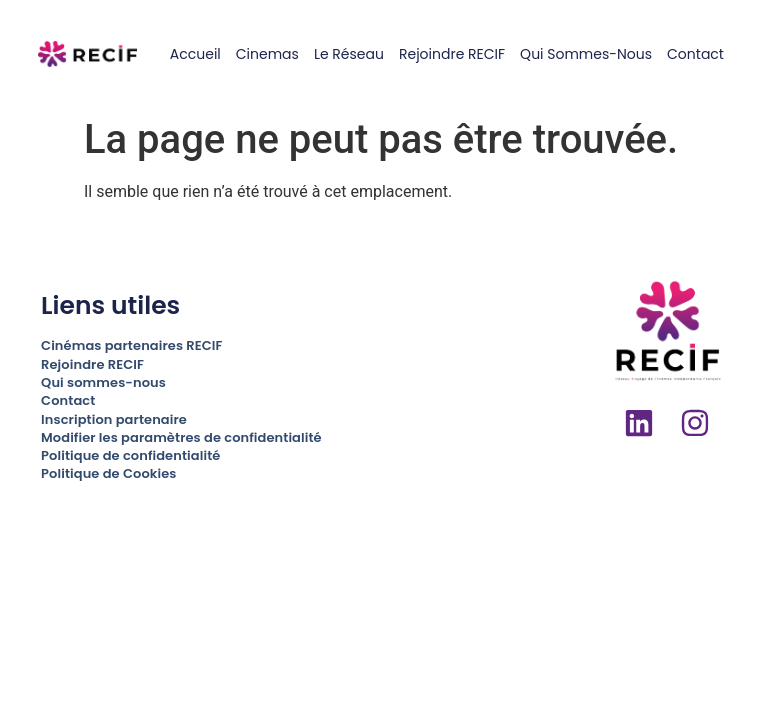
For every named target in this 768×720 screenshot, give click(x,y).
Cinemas (267, 54)
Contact (695, 54)
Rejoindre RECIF (452, 54)
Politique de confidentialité (130, 455)
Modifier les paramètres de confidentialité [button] (181, 437)
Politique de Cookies (108, 473)
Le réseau (349, 54)
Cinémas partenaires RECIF (131, 345)
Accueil (195, 54)
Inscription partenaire (114, 419)
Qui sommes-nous (586, 54)
